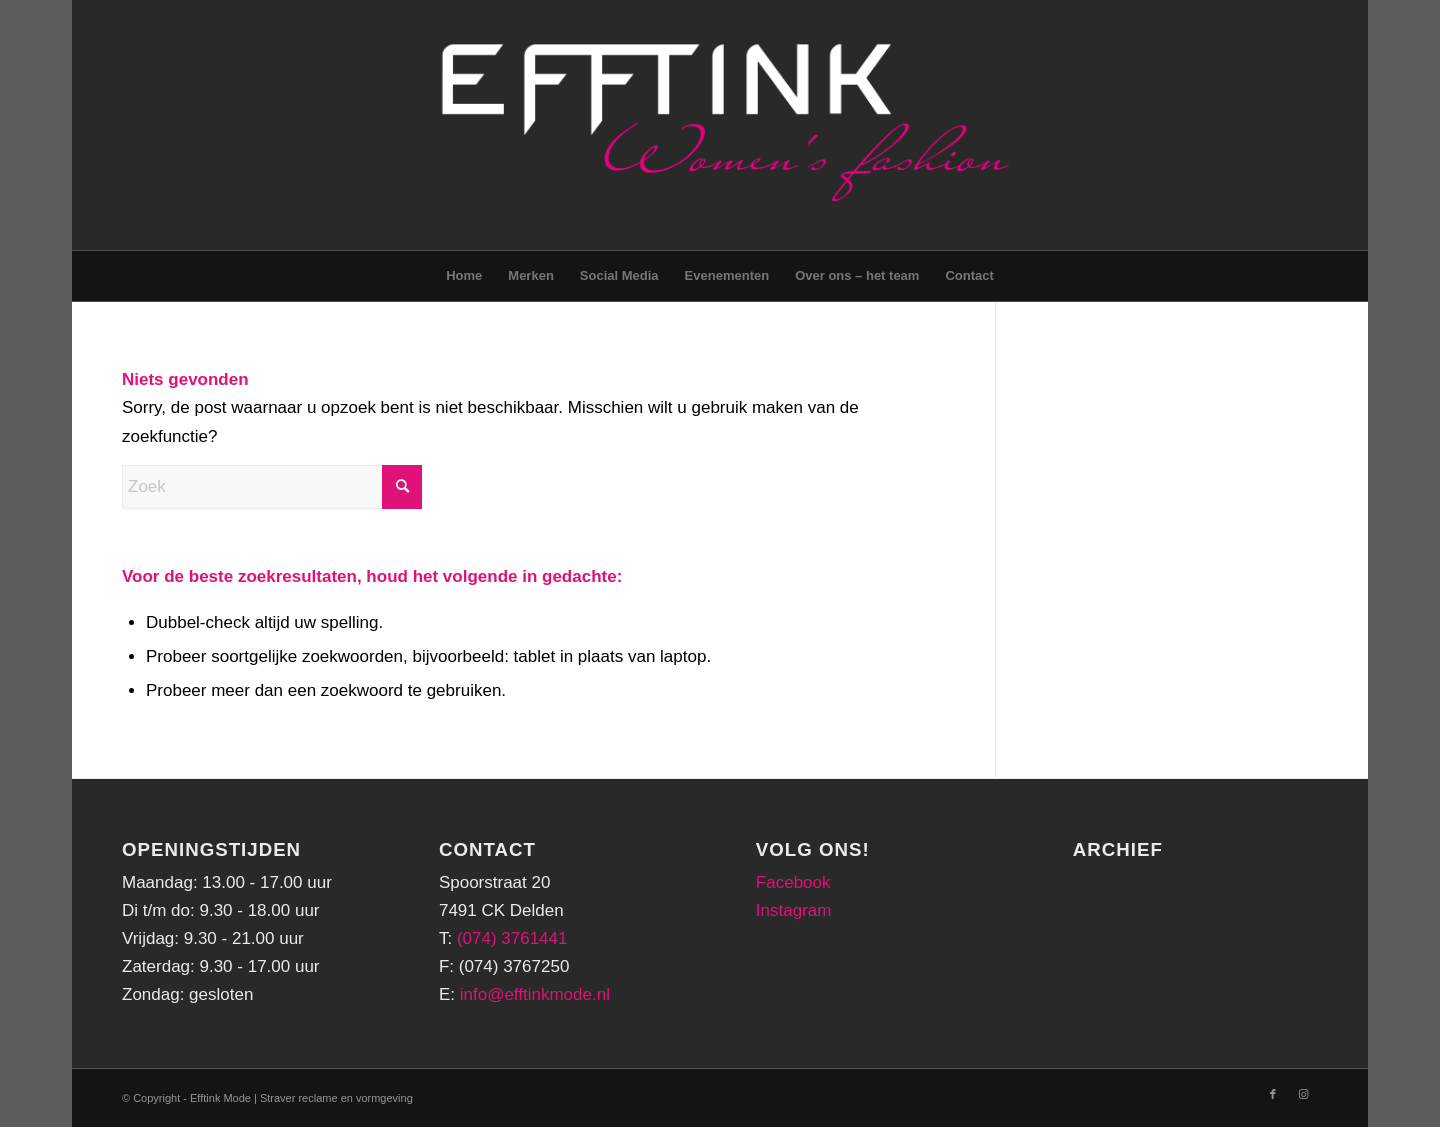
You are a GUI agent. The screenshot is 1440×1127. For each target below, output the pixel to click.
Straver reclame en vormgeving (336, 1098)
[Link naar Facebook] (1273, 1094)
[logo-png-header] (720, 125)
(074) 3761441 (512, 938)
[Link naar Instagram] (1303, 1094)
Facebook (793, 882)
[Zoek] (272, 487)
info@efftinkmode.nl (535, 994)
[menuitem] (464, 276)
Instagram (794, 910)
